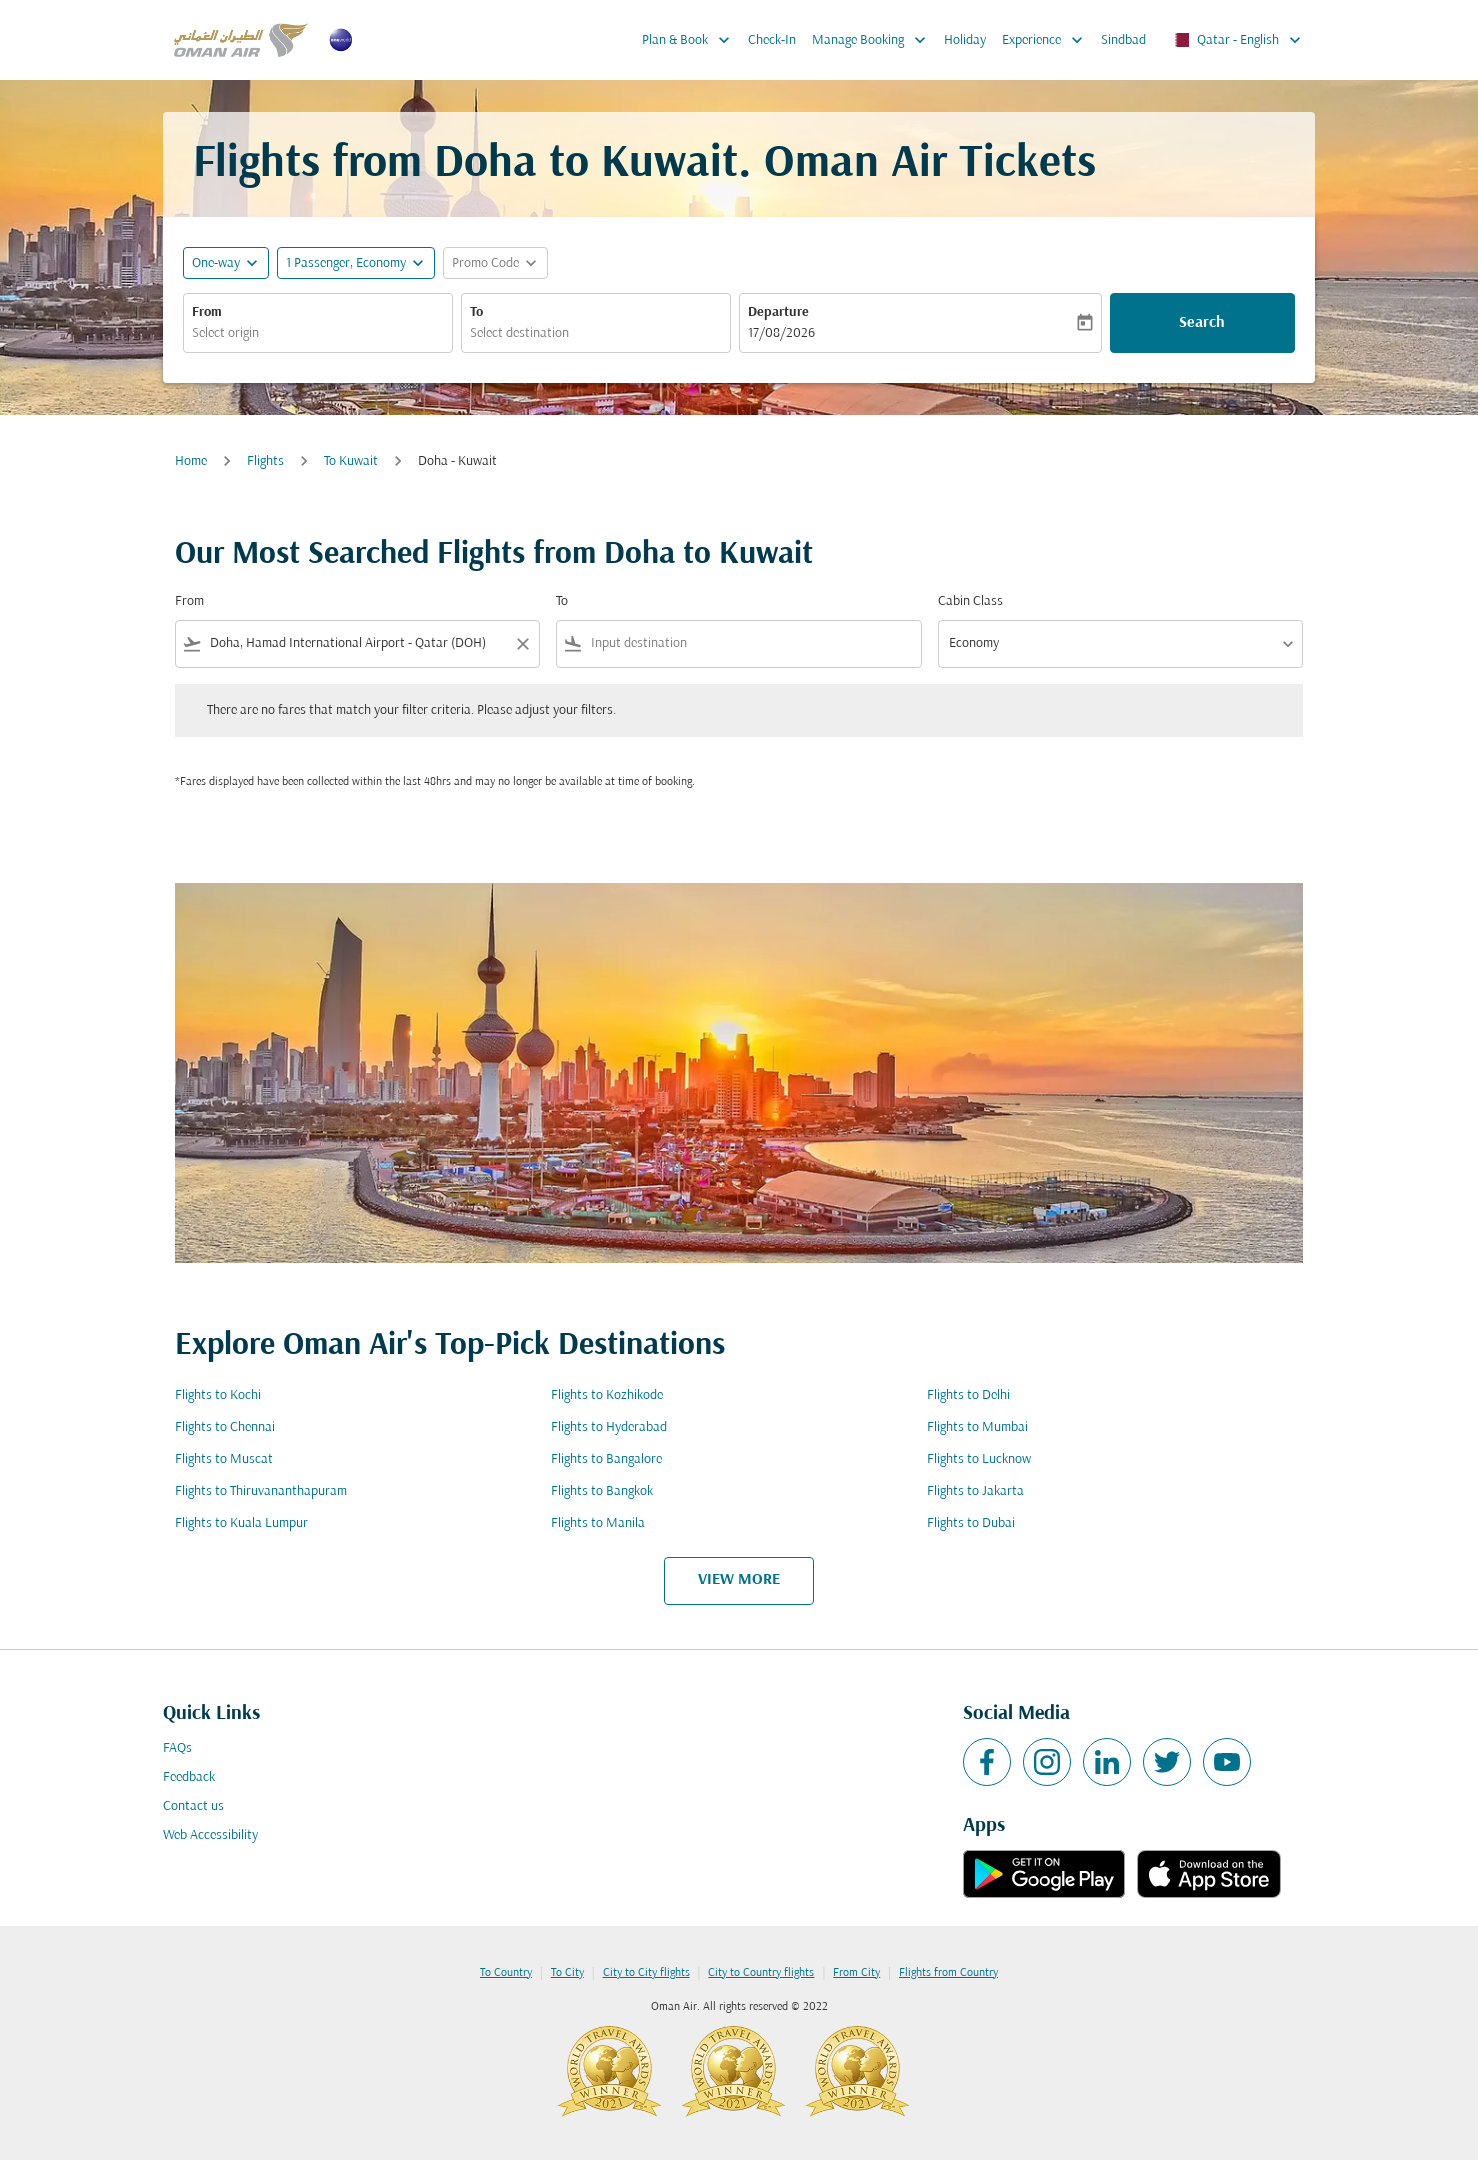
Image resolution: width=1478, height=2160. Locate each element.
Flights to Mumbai (977, 1427)
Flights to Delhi (968, 1395)
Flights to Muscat (224, 1459)
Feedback (189, 1777)
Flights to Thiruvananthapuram (261, 1491)
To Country (506, 1973)
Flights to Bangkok (602, 1491)
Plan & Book (691, 40)
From (207, 312)
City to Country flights (761, 1973)
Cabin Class (970, 601)
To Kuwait (351, 461)
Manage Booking (874, 40)
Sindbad (1123, 40)
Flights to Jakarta (975, 1491)
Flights (265, 461)
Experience (1047, 40)
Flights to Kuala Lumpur (241, 1523)
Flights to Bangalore (606, 1459)
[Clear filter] (522, 644)
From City (856, 1973)
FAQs (177, 1748)
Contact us (193, 1806)
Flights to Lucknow (979, 1459)
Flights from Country (948, 1973)
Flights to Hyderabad (609, 1427)
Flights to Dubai (971, 1523)
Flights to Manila (598, 1523)
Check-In (772, 40)
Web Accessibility (210, 1835)
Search (1202, 323)
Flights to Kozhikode (607, 1395)
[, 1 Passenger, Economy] (346, 263)
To (476, 312)
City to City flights (646, 1973)
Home (191, 461)
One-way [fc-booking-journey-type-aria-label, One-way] (216, 263)
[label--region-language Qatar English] (1236, 40)
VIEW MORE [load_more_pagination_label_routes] (739, 1580)
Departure (778, 312)
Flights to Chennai (225, 1427)
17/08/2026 (781, 333)
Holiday (965, 40)
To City (567, 1973)
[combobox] (318, 333)
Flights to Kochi (218, 1395)
